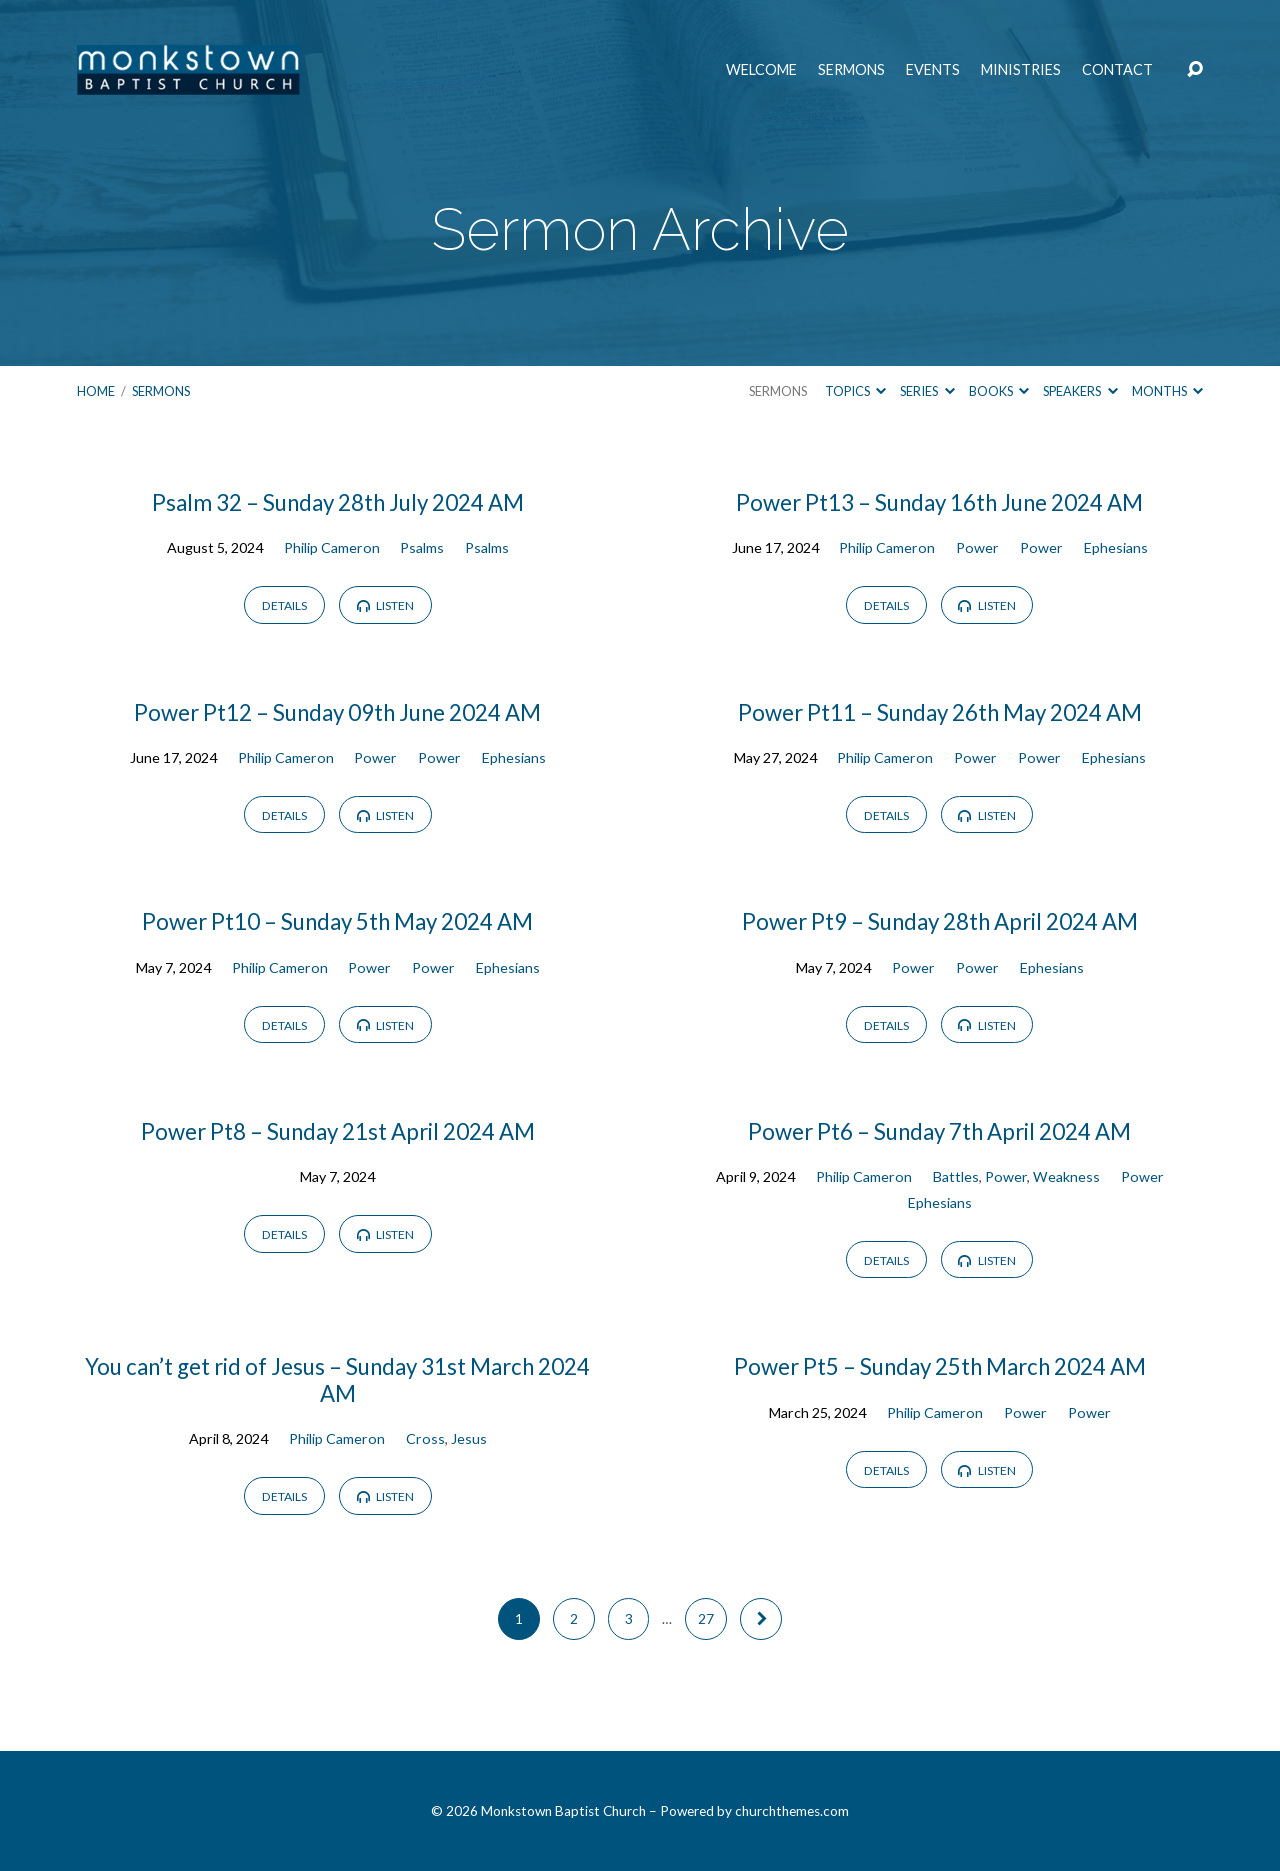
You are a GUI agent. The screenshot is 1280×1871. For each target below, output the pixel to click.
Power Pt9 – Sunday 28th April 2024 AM (940, 921)
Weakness (1066, 1176)
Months (1167, 391)
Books (999, 391)
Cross (425, 1438)
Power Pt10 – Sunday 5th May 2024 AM (337, 921)
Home (96, 391)
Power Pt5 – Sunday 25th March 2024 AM (940, 1366)
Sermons (851, 70)
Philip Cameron (332, 547)
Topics (855, 391)
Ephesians (1116, 547)
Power (977, 547)
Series (927, 391)
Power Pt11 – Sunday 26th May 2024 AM (940, 712)
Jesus (469, 1438)
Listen (385, 605)
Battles (956, 1176)
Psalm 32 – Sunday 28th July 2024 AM (338, 502)
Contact (1117, 70)
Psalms (422, 547)
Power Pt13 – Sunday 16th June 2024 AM (939, 502)
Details (284, 605)
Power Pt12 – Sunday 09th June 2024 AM (337, 712)
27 (706, 1619)
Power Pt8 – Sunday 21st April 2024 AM (338, 1131)
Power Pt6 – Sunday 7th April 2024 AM (939, 1131)
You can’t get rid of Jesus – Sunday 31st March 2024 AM (337, 1380)
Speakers (1080, 391)
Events (933, 70)
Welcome (761, 70)
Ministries (1021, 70)
